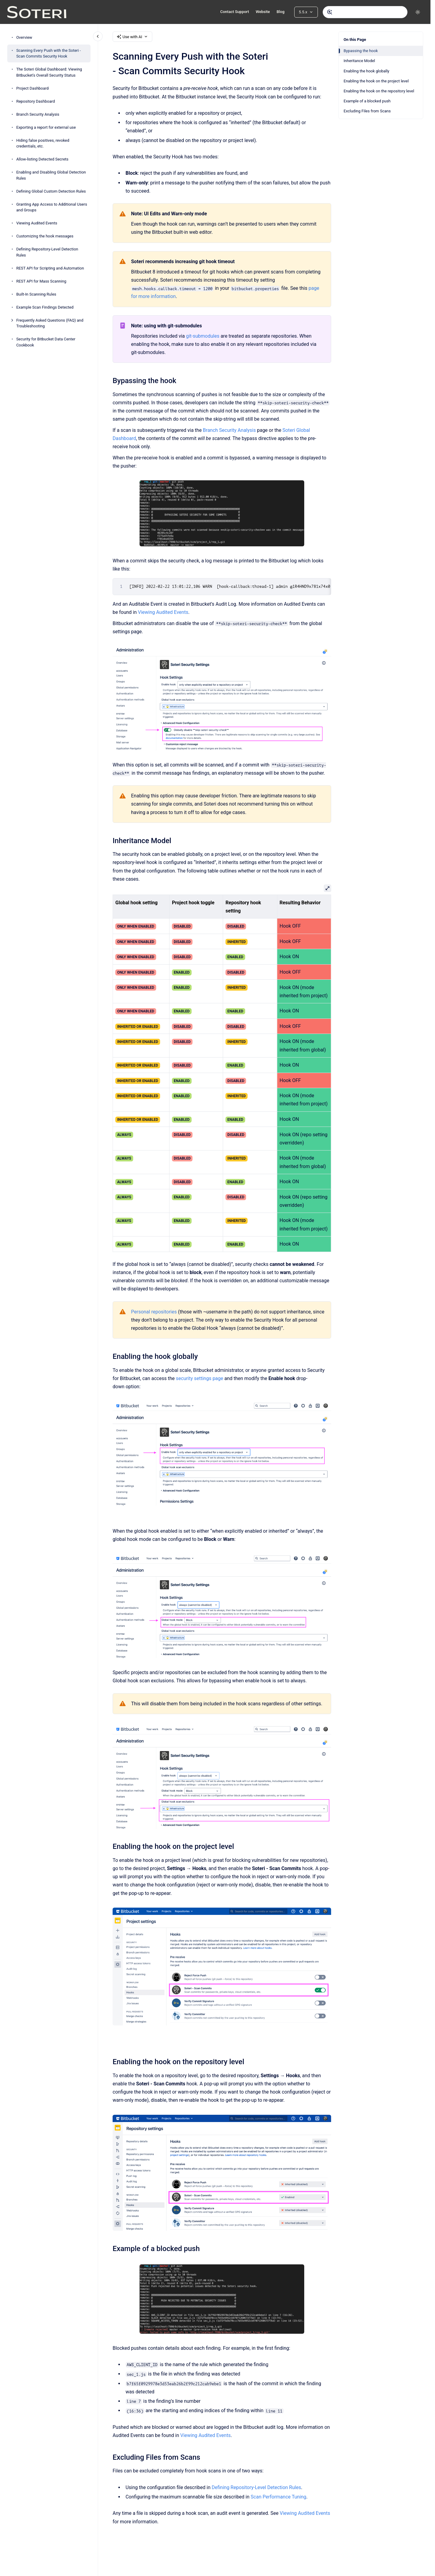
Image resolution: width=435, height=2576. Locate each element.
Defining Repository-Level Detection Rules (47, 252)
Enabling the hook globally (366, 71)
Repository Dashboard (35, 101)
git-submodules (202, 336)
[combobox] (365, 12)
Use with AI (132, 36)
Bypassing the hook (361, 50)
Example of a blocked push (367, 101)
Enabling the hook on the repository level (379, 91)
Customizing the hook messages (45, 236)
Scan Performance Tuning (278, 2497)
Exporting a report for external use (46, 127)
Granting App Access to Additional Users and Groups (51, 207)
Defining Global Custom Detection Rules (51, 191)
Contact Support (234, 11)
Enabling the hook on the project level (376, 81)
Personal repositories (154, 1312)
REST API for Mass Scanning (41, 281)
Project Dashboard (32, 88)
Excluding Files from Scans (367, 111)
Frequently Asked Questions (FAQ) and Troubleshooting (50, 323)
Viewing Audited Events (36, 223)
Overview (24, 37)
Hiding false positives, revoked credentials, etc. (42, 143)
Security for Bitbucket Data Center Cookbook (45, 342)
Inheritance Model (359, 60)
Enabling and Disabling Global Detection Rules (51, 175)
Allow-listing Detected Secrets (42, 159)
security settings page (199, 1378)
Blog (281, 11)
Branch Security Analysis (37, 114)
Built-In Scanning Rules (36, 294)
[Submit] (329, 12)
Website (263, 11)
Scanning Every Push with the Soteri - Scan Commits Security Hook (48, 53)
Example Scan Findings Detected (45, 307)
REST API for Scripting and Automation (50, 268)
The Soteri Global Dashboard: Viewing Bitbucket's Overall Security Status (49, 72)
